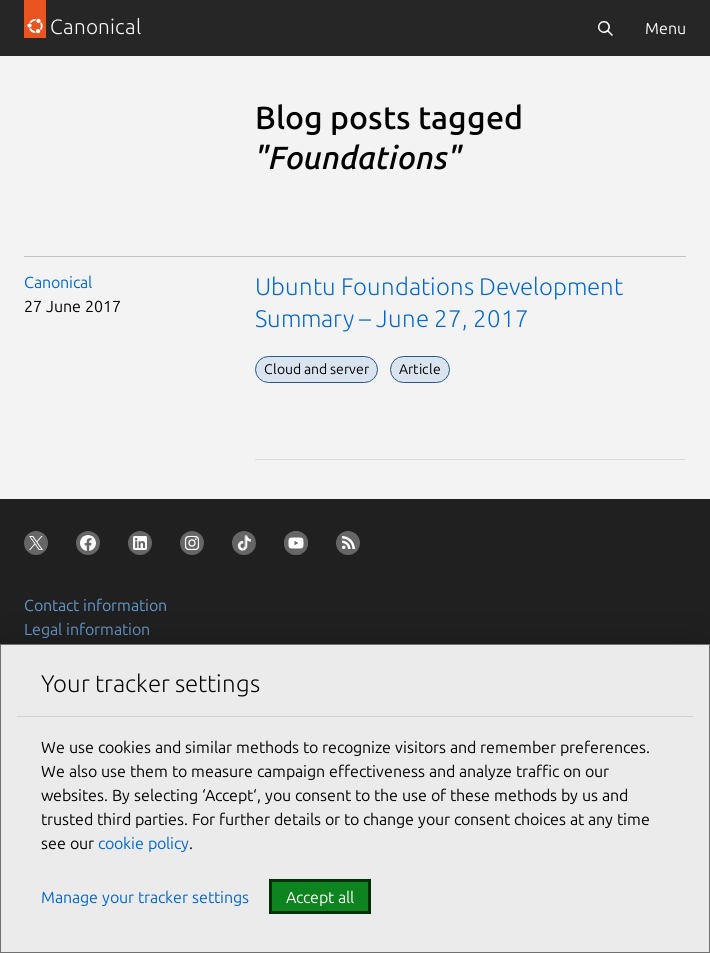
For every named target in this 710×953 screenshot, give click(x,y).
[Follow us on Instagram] (196, 547)
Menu (665, 28)
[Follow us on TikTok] (248, 547)
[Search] (605, 28)
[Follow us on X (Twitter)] (40, 547)
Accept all (320, 897)
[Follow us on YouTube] (300, 547)
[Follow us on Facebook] (92, 547)
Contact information (95, 605)
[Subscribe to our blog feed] (352, 547)
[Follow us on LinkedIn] (144, 547)
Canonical (58, 282)
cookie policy (143, 843)
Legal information (87, 629)
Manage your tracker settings (145, 897)
